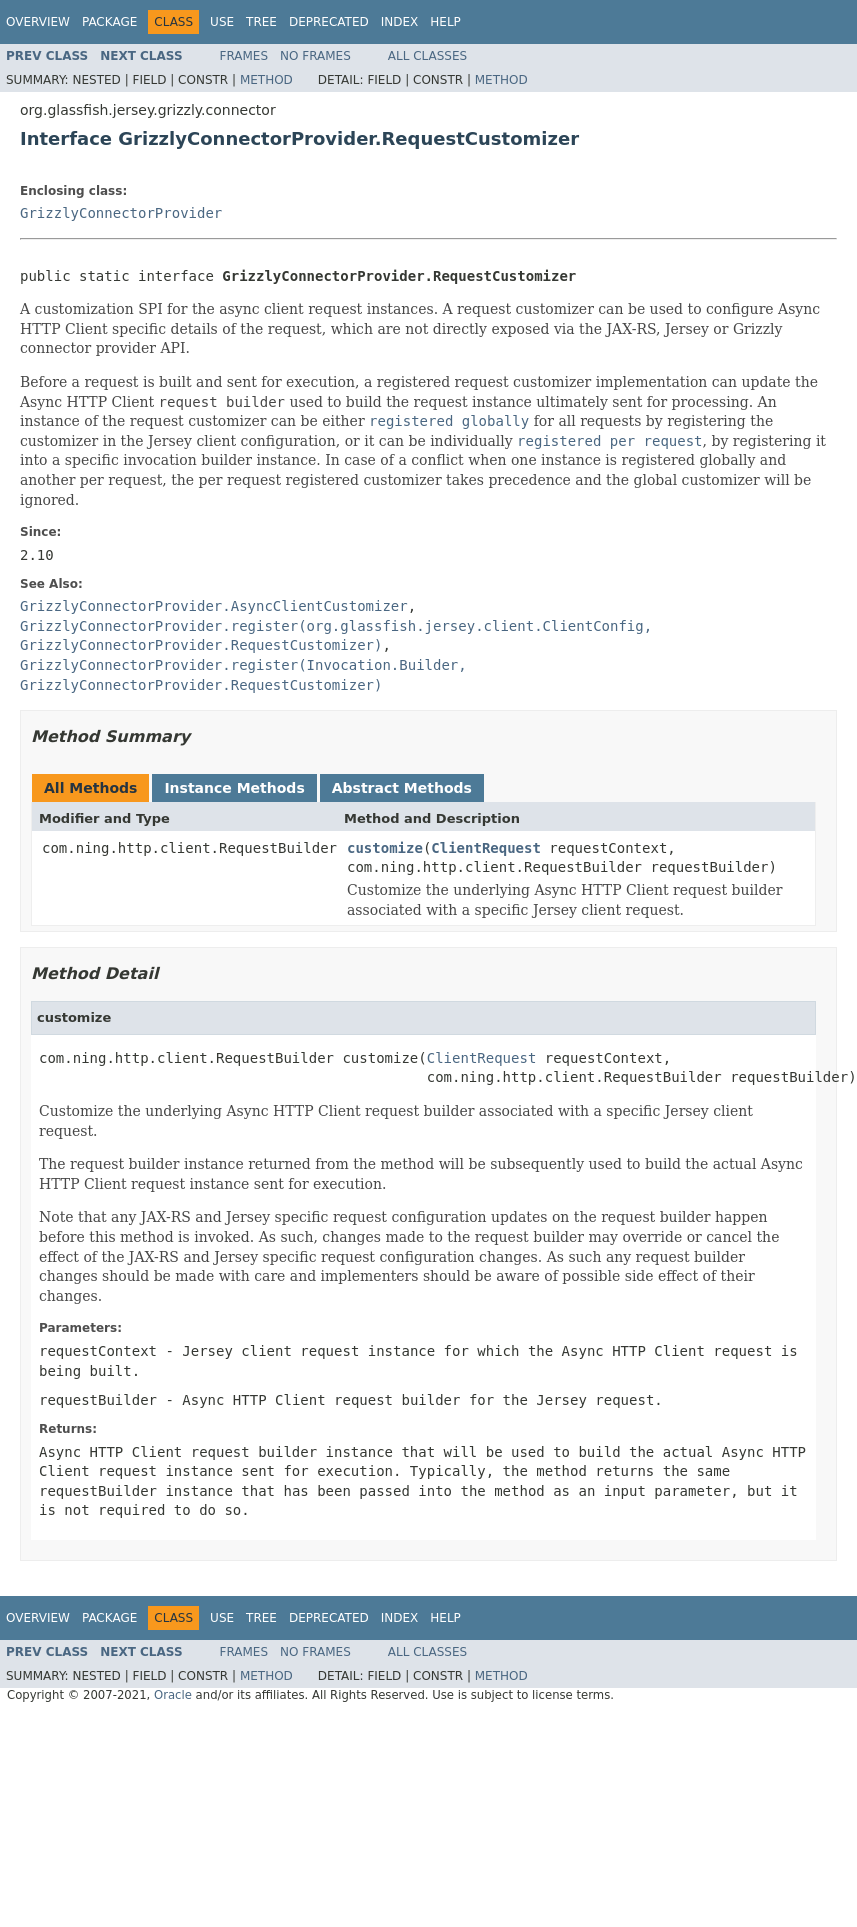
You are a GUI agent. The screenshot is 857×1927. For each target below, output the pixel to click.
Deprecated (329, 22)
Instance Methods (234, 788)
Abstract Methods (402, 788)
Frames (244, 56)
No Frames (315, 56)
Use (222, 22)
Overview (38, 22)
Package (109, 22)
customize (385, 848)
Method (266, 80)
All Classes (427, 56)
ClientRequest (486, 848)
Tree (261, 22)
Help (445, 22)
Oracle (173, 1695)
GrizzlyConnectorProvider (121, 213)
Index (400, 22)
